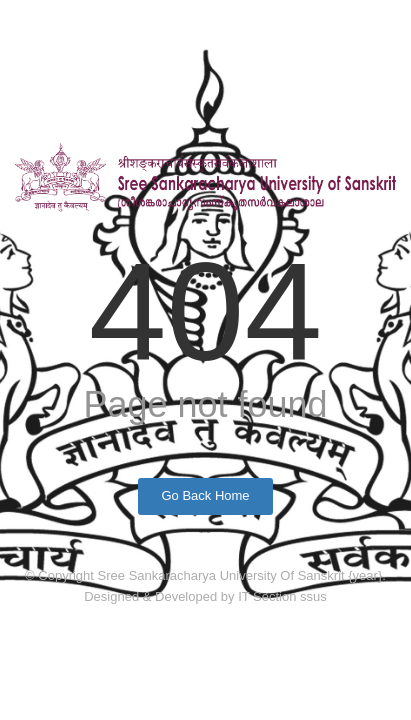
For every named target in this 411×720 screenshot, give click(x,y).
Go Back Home (205, 495)
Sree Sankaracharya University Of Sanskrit (223, 575)
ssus (313, 596)
